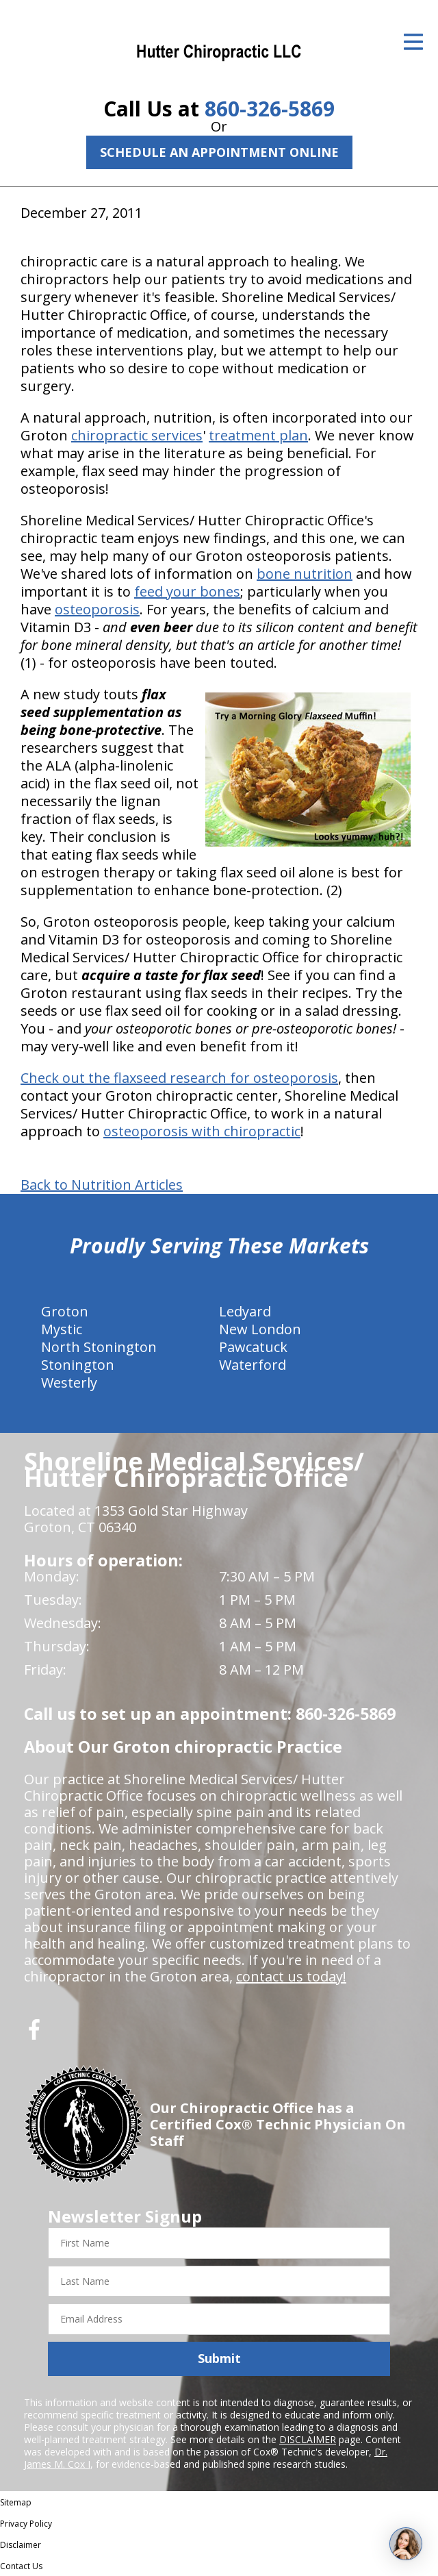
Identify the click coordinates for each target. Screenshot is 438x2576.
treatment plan (258, 435)
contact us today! (291, 1976)
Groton (64, 1311)
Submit (219, 2358)
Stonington (77, 1364)
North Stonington (99, 1347)
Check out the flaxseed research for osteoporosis (179, 1077)
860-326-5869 (270, 109)
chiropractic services (137, 435)
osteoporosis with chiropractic (201, 1131)
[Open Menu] (413, 42)
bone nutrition (304, 573)
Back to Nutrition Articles (102, 1185)
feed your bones (187, 591)
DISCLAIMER (307, 2439)
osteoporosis (97, 609)
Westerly (69, 1382)
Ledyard (245, 1311)
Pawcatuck (253, 1347)
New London (260, 1329)
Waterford (252, 1364)
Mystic (61, 1329)
